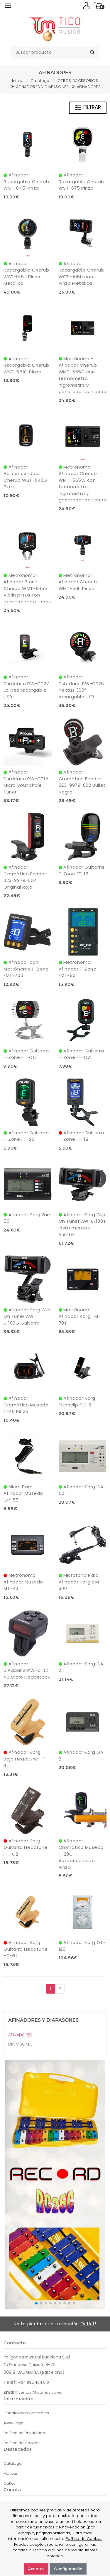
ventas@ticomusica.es (40, 2392)
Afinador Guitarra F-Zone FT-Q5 (26, 1054)
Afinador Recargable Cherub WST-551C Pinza (26, 365)
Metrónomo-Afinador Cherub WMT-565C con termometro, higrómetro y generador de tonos (82, 375)
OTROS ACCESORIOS (77, 80)
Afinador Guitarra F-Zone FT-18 (81, 1136)
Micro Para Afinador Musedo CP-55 (23, 1493)
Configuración (68, 2569)
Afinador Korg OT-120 (82, 1945)
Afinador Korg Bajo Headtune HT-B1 (26, 1758)
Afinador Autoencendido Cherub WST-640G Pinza (25, 477)
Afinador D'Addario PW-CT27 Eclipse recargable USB (26, 687)
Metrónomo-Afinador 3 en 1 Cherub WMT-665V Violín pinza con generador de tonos (27, 588)
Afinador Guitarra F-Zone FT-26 (26, 1136)
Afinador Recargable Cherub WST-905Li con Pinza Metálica (81, 273)
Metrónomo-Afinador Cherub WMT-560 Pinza (78, 582)
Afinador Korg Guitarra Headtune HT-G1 (26, 1949)
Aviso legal (14, 2423)
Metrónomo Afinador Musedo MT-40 (23, 1581)
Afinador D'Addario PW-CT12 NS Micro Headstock (27, 1670)
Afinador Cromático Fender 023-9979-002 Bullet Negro (82, 782)
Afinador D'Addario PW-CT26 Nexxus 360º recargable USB (81, 687)
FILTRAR (88, 107)
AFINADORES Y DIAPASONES (42, 87)
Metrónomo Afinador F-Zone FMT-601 (78, 968)
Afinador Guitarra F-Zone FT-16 (81, 870)
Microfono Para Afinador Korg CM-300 (80, 1581)
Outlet (87, 2324)
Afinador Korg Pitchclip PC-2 (77, 1401)
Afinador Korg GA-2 (82, 1755)
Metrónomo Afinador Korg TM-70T (80, 1316)
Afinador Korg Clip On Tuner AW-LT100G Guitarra (27, 1316)
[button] (36, 2303)
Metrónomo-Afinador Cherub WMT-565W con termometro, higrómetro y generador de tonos (82, 483)
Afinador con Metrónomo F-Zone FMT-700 (26, 968)
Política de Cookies (22, 2443)
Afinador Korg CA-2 (82, 1667)
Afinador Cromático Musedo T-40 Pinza (26, 1404)
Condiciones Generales (26, 2413)
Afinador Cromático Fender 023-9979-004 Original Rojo (25, 877)
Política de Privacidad (24, 2433)
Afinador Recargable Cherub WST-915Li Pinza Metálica (26, 273)
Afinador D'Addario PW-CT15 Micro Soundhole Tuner (26, 782)
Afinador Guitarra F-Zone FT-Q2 (81, 1054)
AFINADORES (89, 87)
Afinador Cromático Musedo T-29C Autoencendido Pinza (81, 1854)
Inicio (17, 80)
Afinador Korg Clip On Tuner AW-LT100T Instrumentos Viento (82, 1225)
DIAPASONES (20, 2044)
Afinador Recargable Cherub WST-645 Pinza (26, 181)
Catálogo (40, 80)
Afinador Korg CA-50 (82, 1490)
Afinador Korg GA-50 (27, 1218)
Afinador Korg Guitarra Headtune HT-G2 (26, 1847)
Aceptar (36, 2569)
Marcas (11, 2473)
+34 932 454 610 (33, 2382)
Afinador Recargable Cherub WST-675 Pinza (81, 181)
